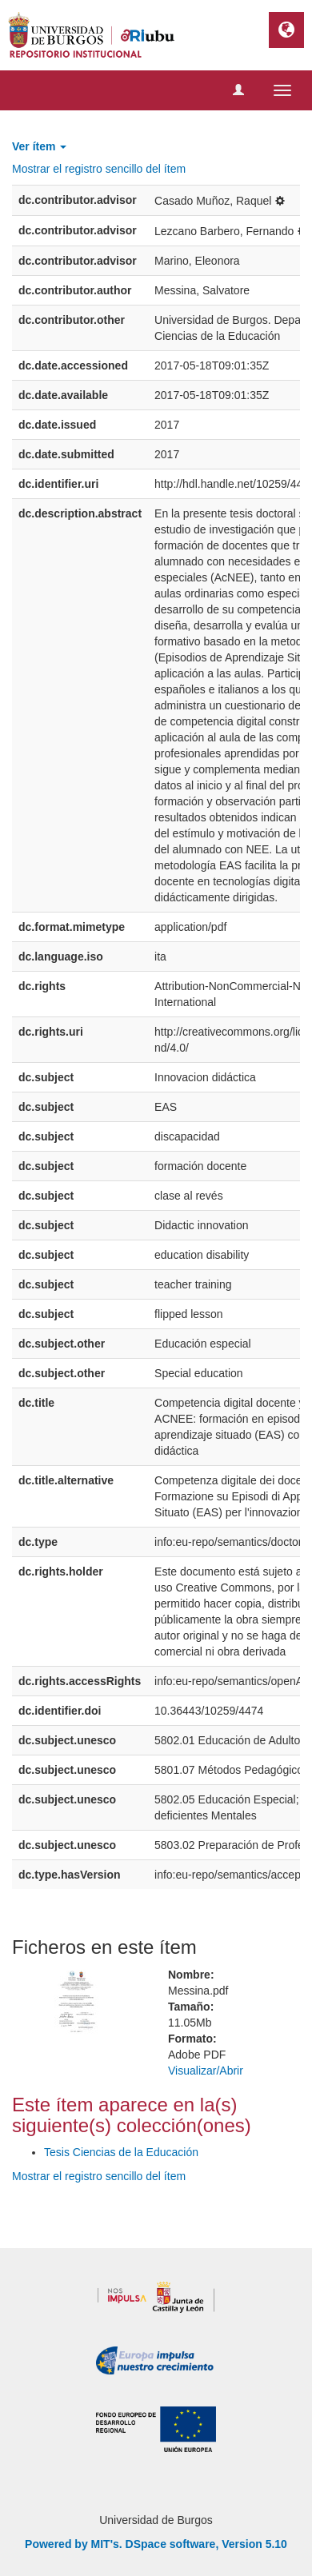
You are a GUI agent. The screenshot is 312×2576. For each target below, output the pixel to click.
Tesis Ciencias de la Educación (121, 2152)
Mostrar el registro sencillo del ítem (99, 168)
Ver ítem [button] (39, 146)
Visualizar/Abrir (205, 2070)
